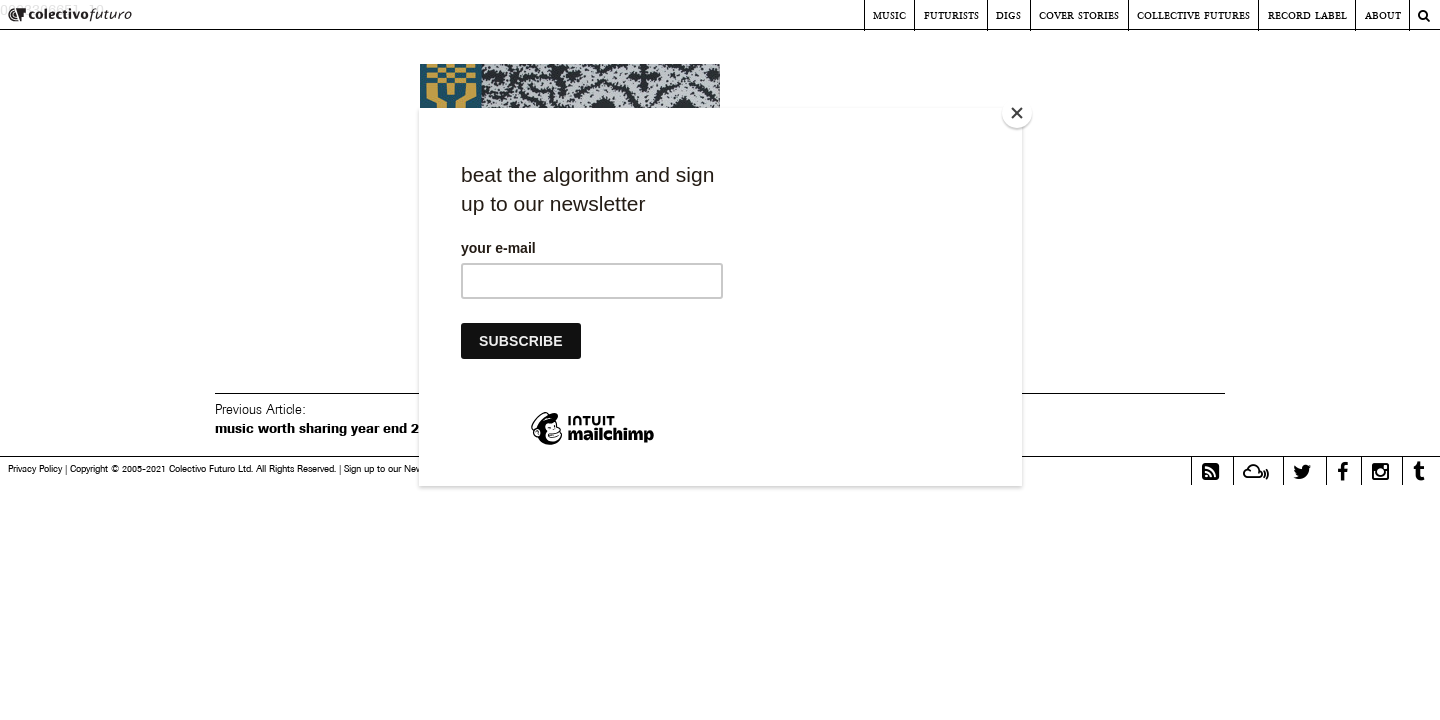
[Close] (1017, 113)
